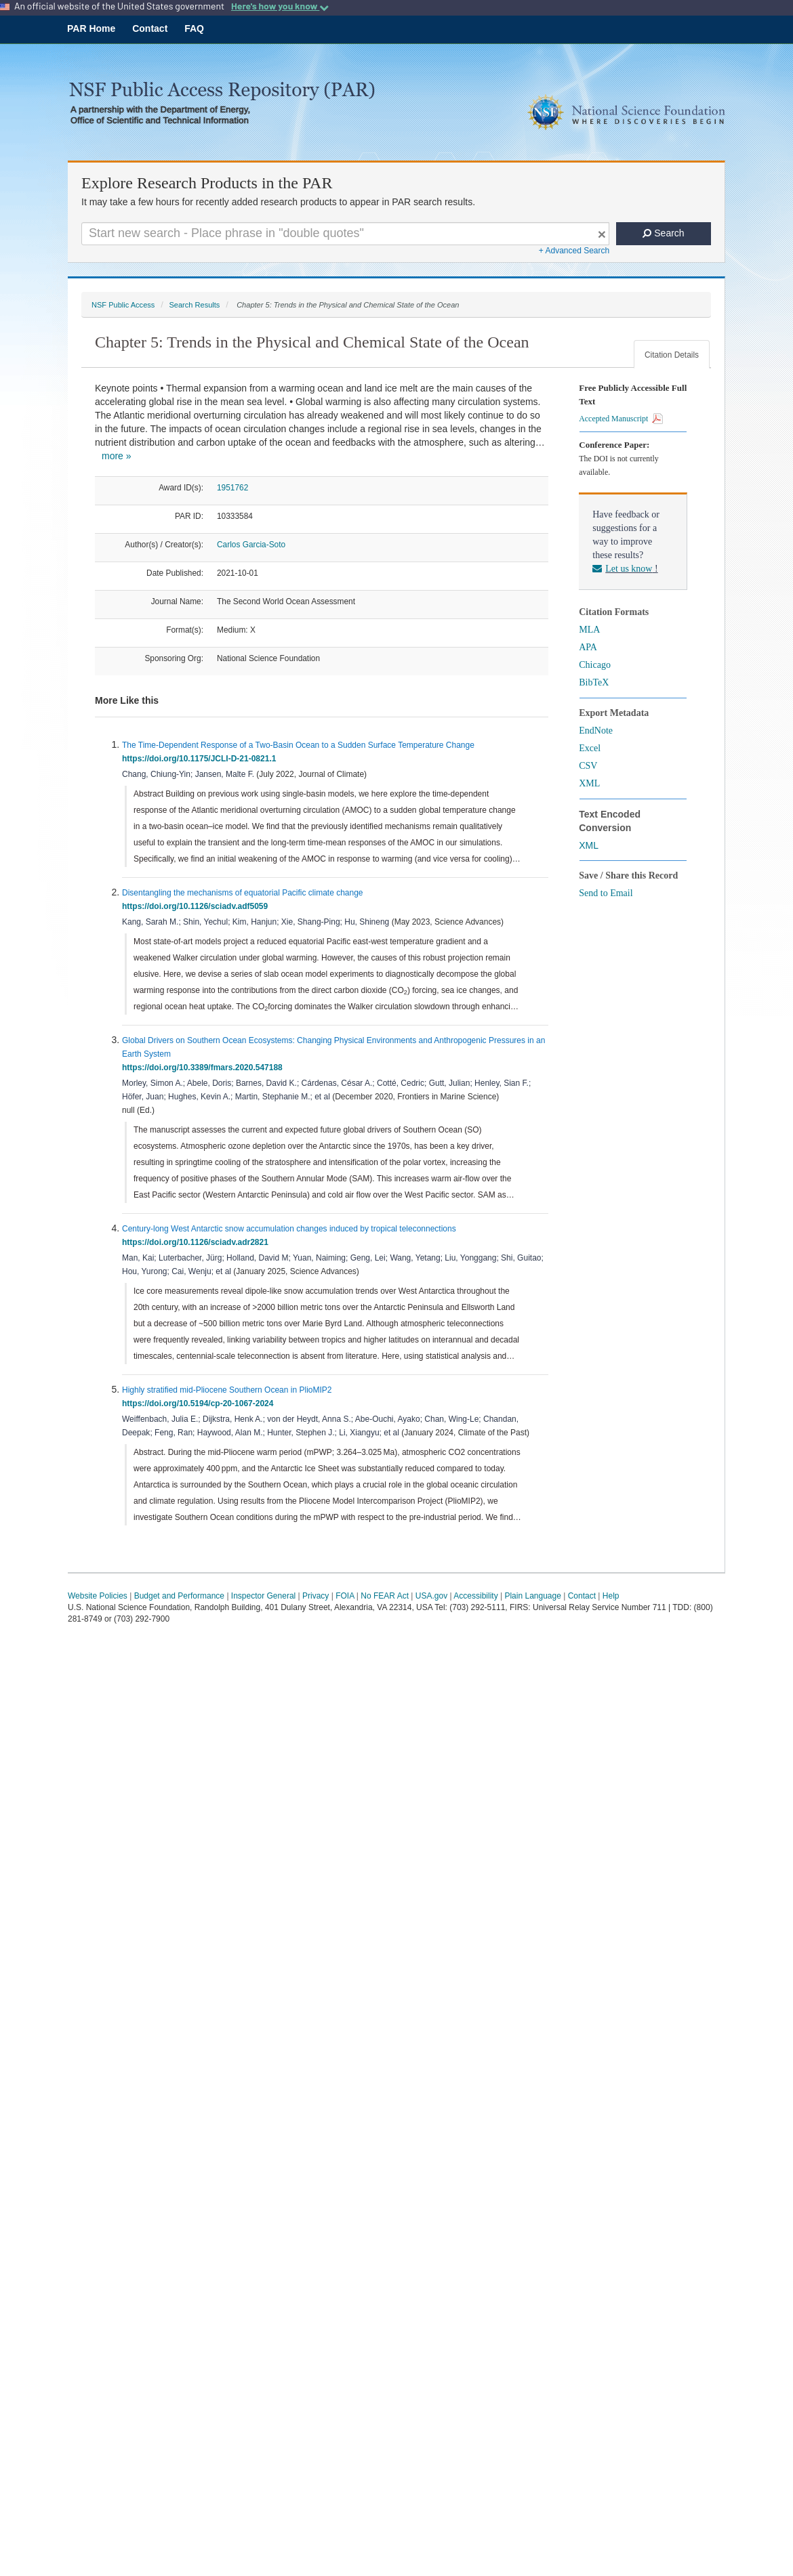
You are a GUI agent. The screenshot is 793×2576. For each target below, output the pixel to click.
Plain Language (532, 1596)
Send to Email (605, 893)
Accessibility (475, 1596)
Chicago (595, 665)
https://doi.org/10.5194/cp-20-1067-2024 (200, 1403)
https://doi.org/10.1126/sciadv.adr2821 (197, 1242)
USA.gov (431, 1596)
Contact (149, 28)
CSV (588, 766)
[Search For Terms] (345, 233)
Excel (590, 748)
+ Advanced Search (574, 250)
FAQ (194, 28)
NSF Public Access (123, 305)
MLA (589, 630)
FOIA (345, 1596)
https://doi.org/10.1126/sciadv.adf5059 (197, 906)
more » (116, 455)
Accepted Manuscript (621, 418)
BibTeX (594, 682)
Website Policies (97, 1596)
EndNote (596, 730)
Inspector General (263, 1596)
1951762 (232, 487)
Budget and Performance (179, 1596)
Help (611, 1596)
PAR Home (91, 28)
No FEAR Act (385, 1596)
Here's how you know (280, 6)
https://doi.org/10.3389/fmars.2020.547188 (204, 1067)
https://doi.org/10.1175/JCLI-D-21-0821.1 (201, 758)
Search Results (194, 305)
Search (663, 233)
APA (588, 647)
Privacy (315, 1596)
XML (589, 783)
